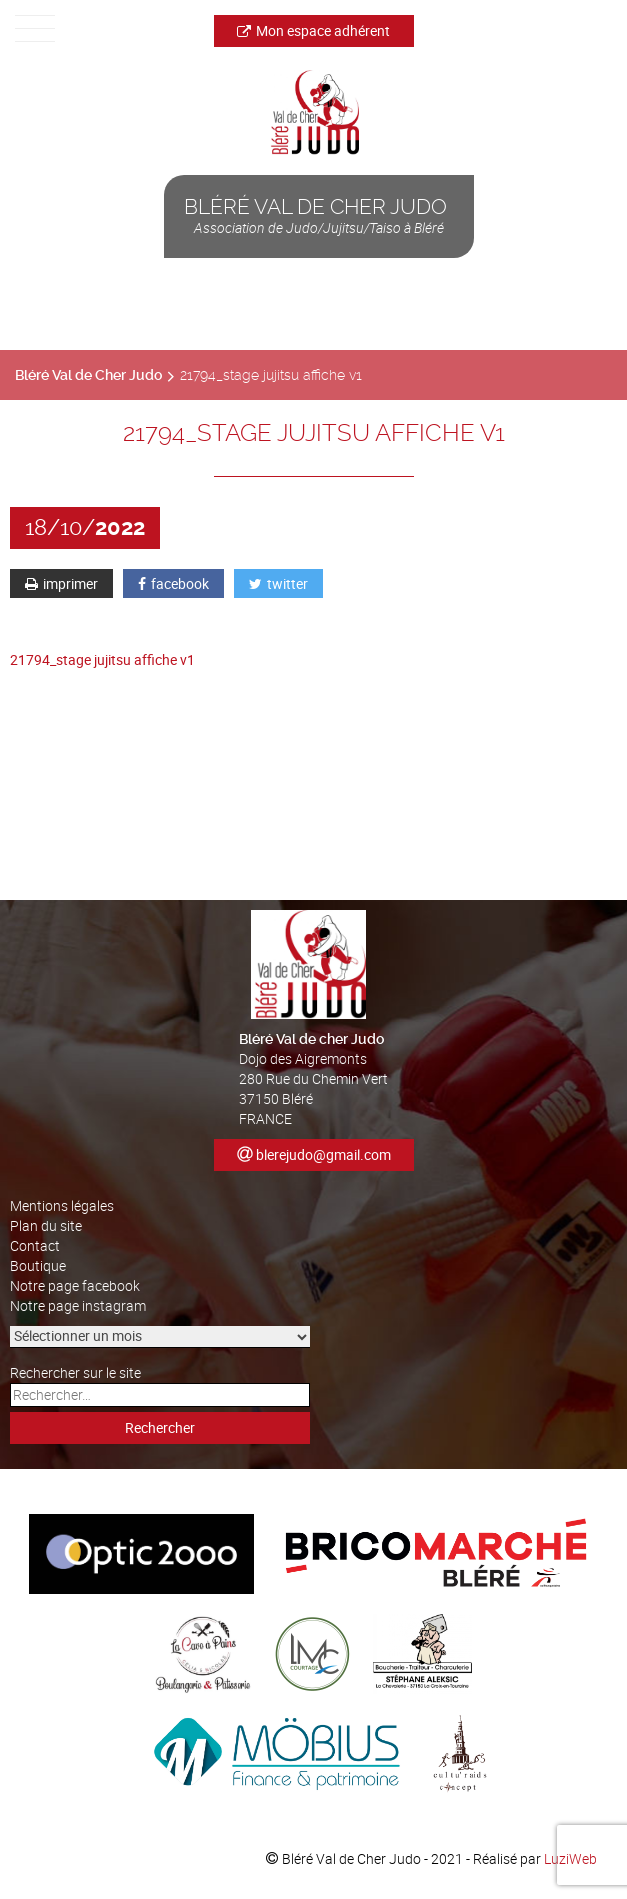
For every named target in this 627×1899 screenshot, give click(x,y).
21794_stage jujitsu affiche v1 (102, 659)
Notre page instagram (78, 1305)
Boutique (38, 1265)
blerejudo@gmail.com (323, 1154)
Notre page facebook (75, 1285)
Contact (35, 1245)
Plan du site (46, 1225)
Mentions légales (62, 1205)
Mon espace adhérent (313, 30)
